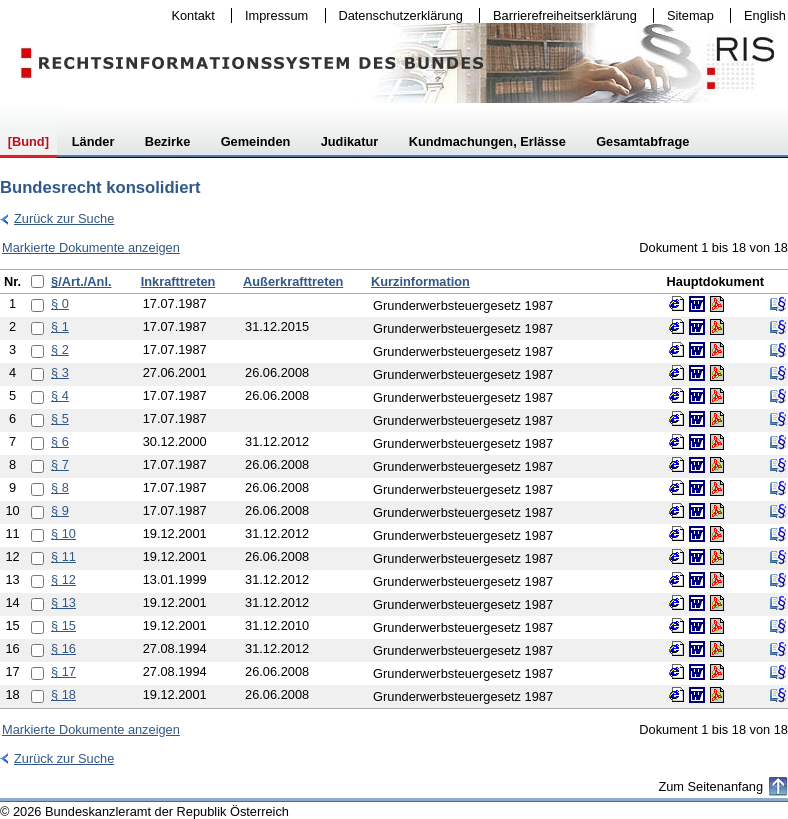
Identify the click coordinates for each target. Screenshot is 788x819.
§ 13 (63, 602)
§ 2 (60, 349)
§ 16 (63, 648)
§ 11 (63, 556)
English (765, 15)
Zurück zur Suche (57, 218)
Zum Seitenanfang (710, 786)
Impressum (272, 15)
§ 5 (60, 418)
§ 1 (60, 326)
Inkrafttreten (178, 281)
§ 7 (60, 464)
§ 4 (60, 395)
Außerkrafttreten (293, 281)
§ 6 (60, 441)
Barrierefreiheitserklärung (560, 15)
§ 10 (63, 533)
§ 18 (63, 694)
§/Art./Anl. (81, 281)
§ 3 (60, 372)
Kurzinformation (420, 281)
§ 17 (63, 671)
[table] (394, 489)
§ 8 (60, 487)
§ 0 (60, 303)
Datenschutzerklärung (396, 15)
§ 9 (60, 510)
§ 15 (63, 625)
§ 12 (63, 579)
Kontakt (189, 15)
